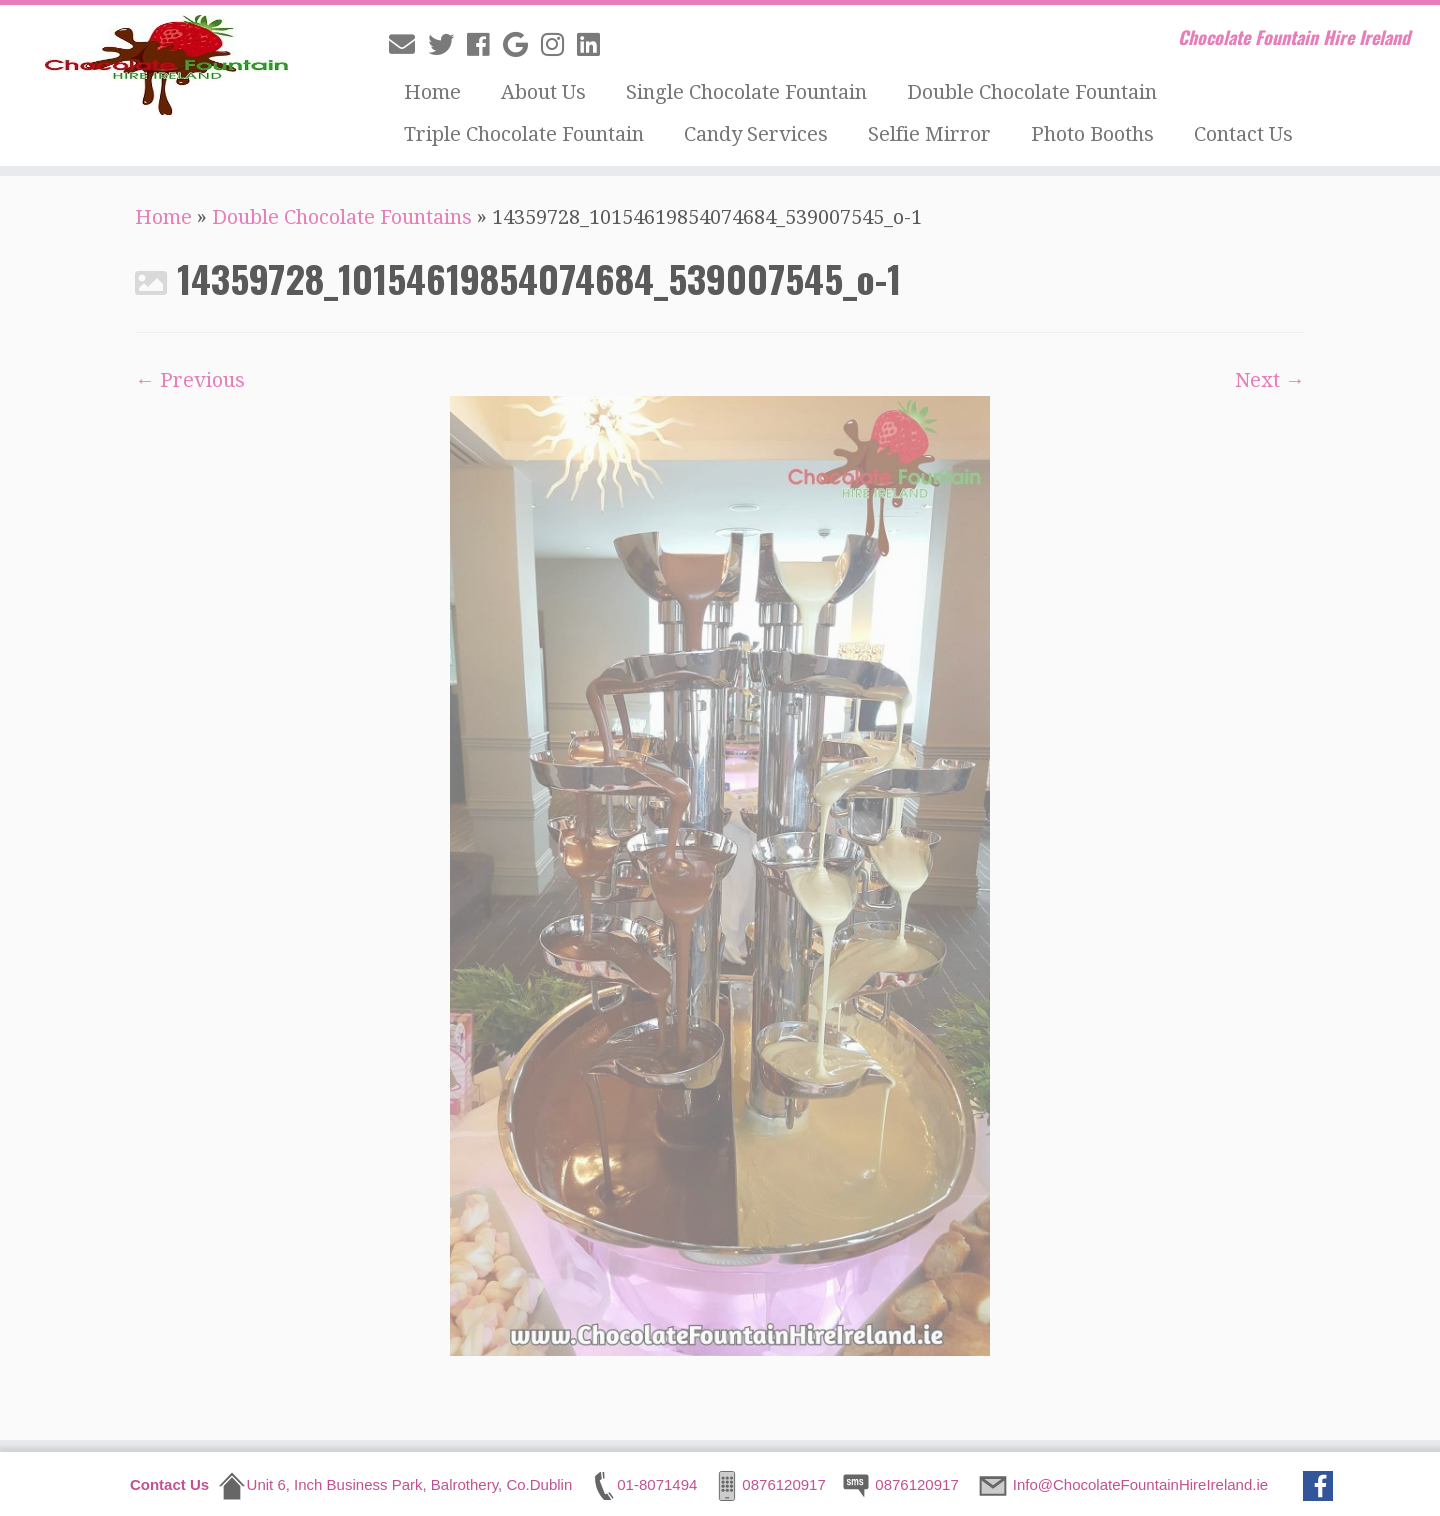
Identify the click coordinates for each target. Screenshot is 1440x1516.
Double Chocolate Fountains (342, 217)
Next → (1270, 380)
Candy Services (756, 134)
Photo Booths (1092, 134)
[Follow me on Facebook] (485, 45)
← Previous (190, 380)
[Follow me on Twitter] (447, 45)
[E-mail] (408, 45)
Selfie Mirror (929, 134)
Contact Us (1243, 134)
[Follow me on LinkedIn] (595, 45)
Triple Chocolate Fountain (524, 134)
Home (432, 92)
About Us (543, 92)
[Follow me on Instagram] (559, 45)
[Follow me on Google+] (522, 45)
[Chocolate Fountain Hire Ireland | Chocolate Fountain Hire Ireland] (166, 65)
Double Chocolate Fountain (1032, 92)
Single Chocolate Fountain (746, 92)
